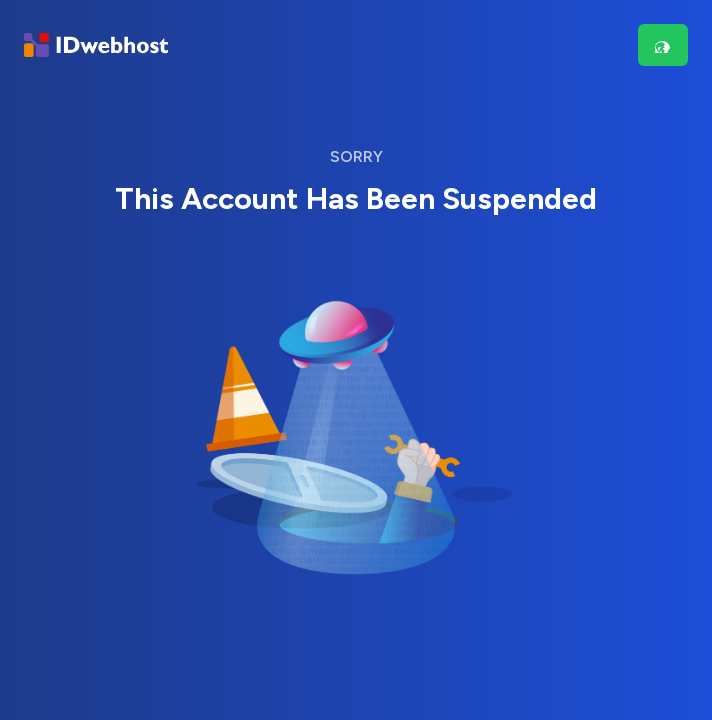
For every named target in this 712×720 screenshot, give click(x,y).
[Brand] (96, 45)
